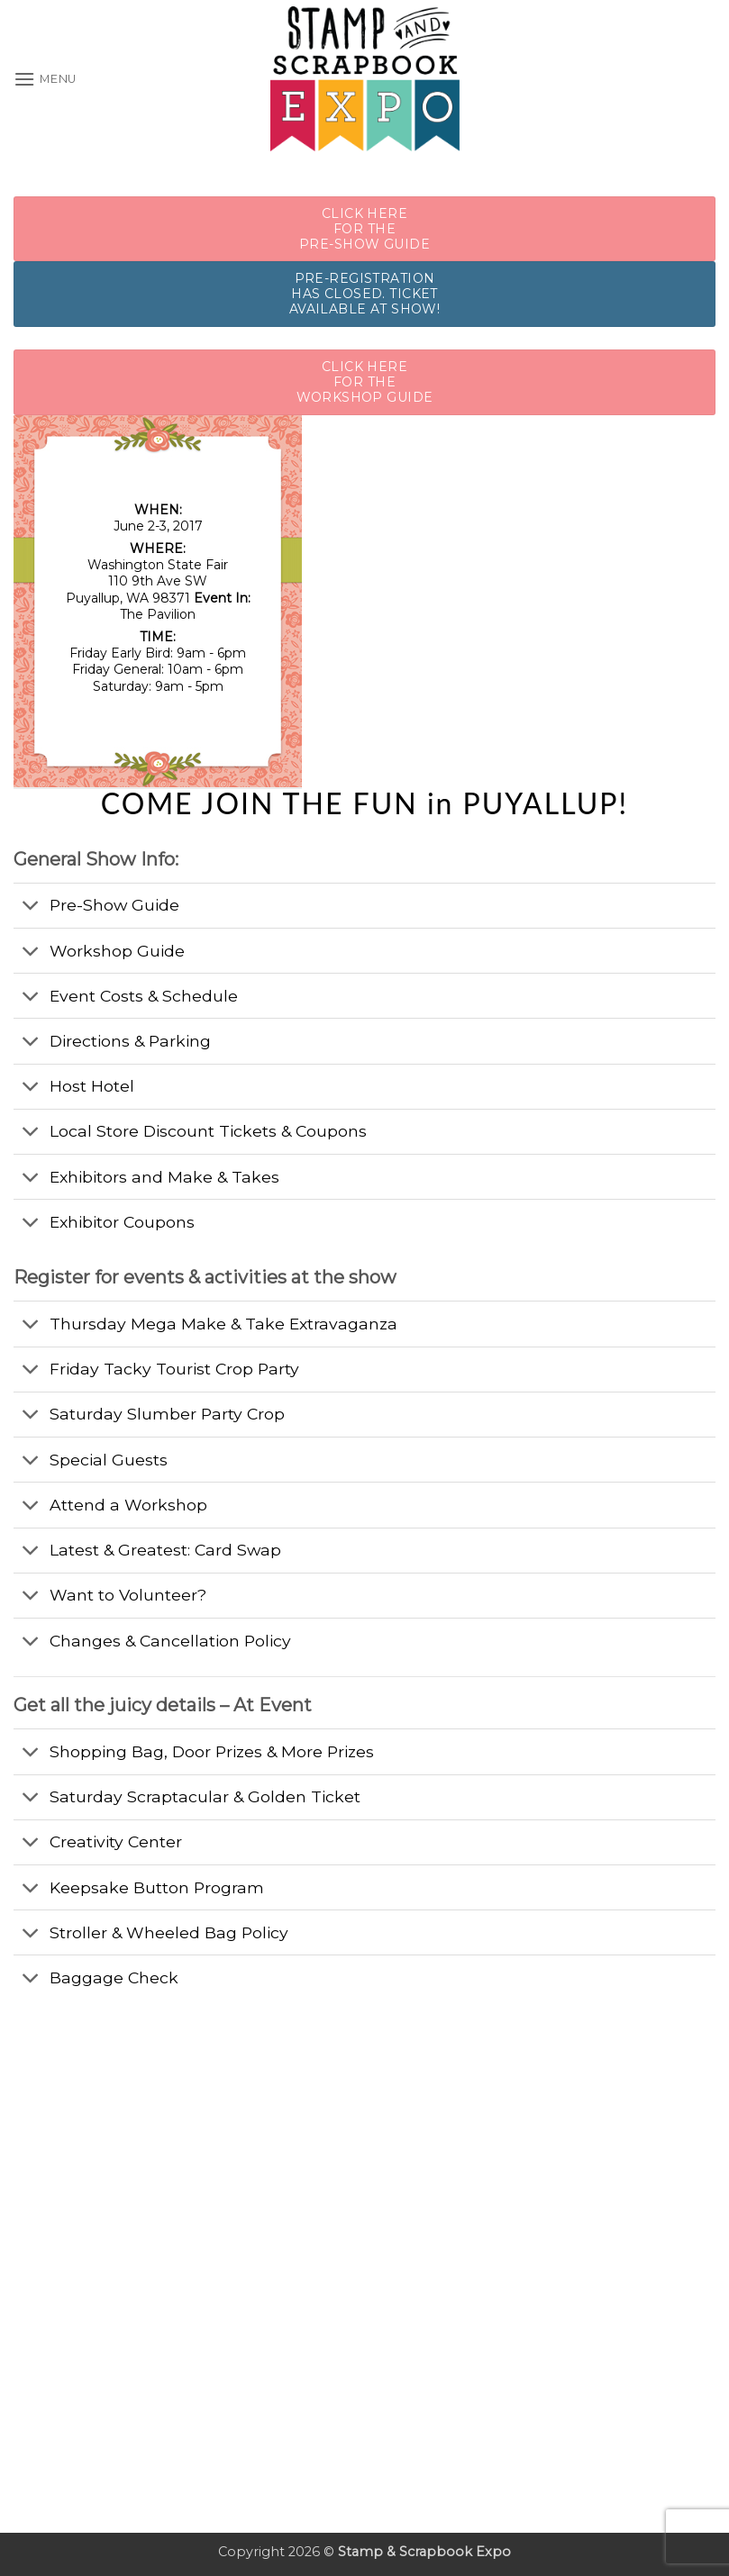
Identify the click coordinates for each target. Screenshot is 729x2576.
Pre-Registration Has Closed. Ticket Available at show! (365, 293)
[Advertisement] (149, 2113)
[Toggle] (31, 907)
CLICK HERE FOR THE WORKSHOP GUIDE (364, 381)
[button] (45, 79)
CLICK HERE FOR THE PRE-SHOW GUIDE (364, 228)
